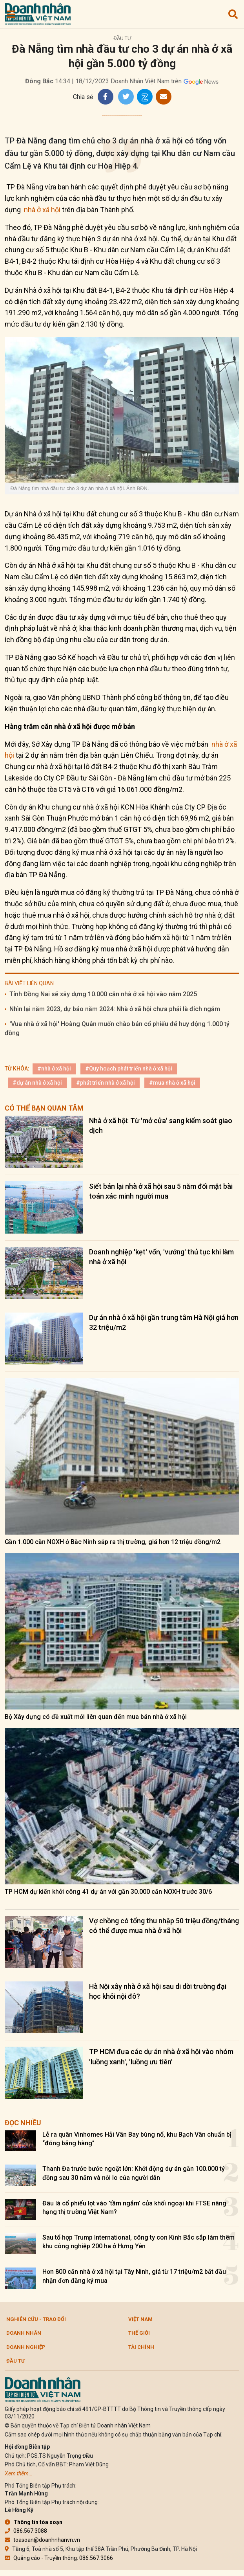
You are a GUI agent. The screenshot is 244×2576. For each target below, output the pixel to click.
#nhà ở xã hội (54, 1068)
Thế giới (139, 2333)
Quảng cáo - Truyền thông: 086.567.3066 (59, 2558)
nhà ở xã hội (42, 210)
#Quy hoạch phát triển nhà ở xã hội (128, 1068)
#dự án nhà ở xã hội (37, 1083)
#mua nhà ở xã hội (172, 1083)
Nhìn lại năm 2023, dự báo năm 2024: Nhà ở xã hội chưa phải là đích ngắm (114, 1009)
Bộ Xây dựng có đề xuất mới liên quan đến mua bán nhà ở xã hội (96, 1716)
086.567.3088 (26, 2531)
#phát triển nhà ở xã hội (105, 1083)
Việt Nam (140, 2319)
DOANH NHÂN (23, 2333)
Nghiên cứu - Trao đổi (36, 2319)
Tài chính (141, 2347)
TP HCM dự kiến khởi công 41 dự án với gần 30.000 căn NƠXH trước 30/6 (108, 1891)
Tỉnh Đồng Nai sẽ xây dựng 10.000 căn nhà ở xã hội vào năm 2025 (103, 994)
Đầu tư (122, 38)
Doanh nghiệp (26, 2347)
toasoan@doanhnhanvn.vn (42, 2540)
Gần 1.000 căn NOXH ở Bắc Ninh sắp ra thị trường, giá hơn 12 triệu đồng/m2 (112, 1542)
